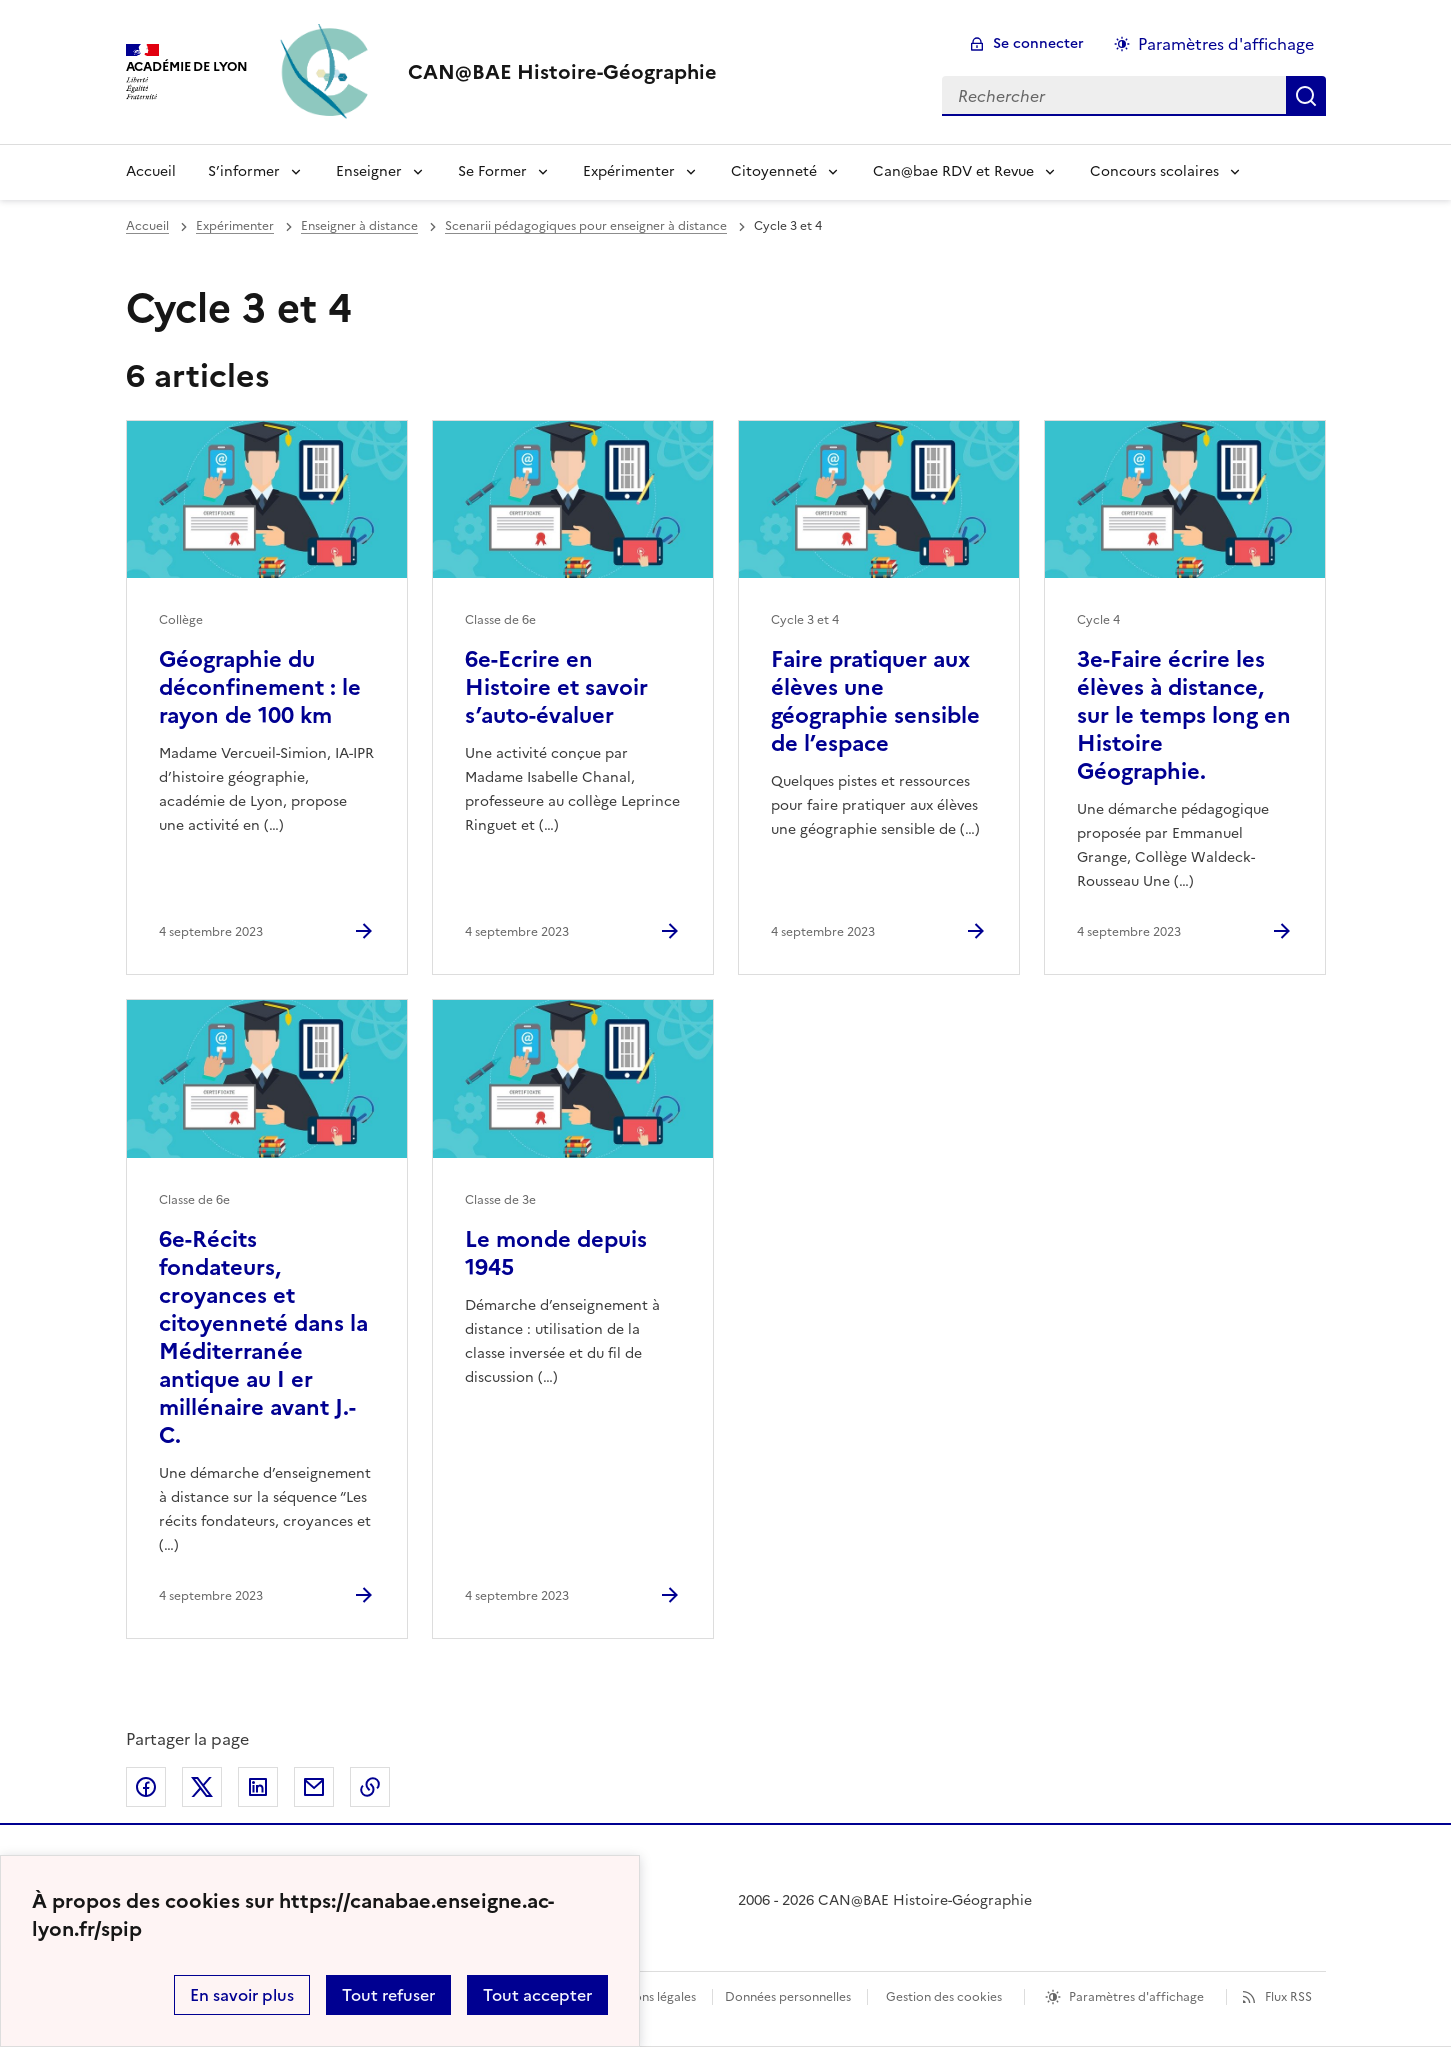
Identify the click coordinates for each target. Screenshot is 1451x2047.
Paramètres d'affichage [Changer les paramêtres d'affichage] (1226, 44)
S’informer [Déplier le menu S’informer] (244, 171)
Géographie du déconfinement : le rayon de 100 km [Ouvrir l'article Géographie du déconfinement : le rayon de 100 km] (260, 687)
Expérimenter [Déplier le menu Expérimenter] (629, 171)
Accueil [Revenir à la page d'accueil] (151, 171)
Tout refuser (388, 1995)
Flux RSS (1288, 1997)
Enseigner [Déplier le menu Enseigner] (369, 171)
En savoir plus (242, 1995)
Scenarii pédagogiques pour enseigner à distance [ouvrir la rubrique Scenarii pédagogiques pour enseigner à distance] (586, 226)
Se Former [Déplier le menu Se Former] (492, 171)
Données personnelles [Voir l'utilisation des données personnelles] (788, 1997)
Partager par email (314, 1787)
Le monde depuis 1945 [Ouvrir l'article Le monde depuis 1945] (556, 1253)
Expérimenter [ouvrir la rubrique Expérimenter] (235, 226)
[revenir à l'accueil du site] (562, 72)
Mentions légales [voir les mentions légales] (648, 1997)
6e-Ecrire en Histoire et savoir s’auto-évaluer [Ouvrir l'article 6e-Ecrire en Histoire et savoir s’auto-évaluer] (556, 687)
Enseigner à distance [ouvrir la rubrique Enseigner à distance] (359, 226)
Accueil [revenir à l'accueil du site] (147, 226)
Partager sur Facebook (146, 1787)
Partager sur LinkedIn (258, 1787)
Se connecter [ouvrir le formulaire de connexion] (1038, 43)
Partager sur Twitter (202, 1787)
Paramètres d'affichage (1136, 1997)
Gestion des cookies (944, 1997)
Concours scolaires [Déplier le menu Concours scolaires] (1154, 171)
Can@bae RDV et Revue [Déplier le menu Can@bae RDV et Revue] (953, 171)
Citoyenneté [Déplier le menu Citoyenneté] (774, 171)
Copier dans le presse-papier (370, 1787)
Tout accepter (537, 1995)
